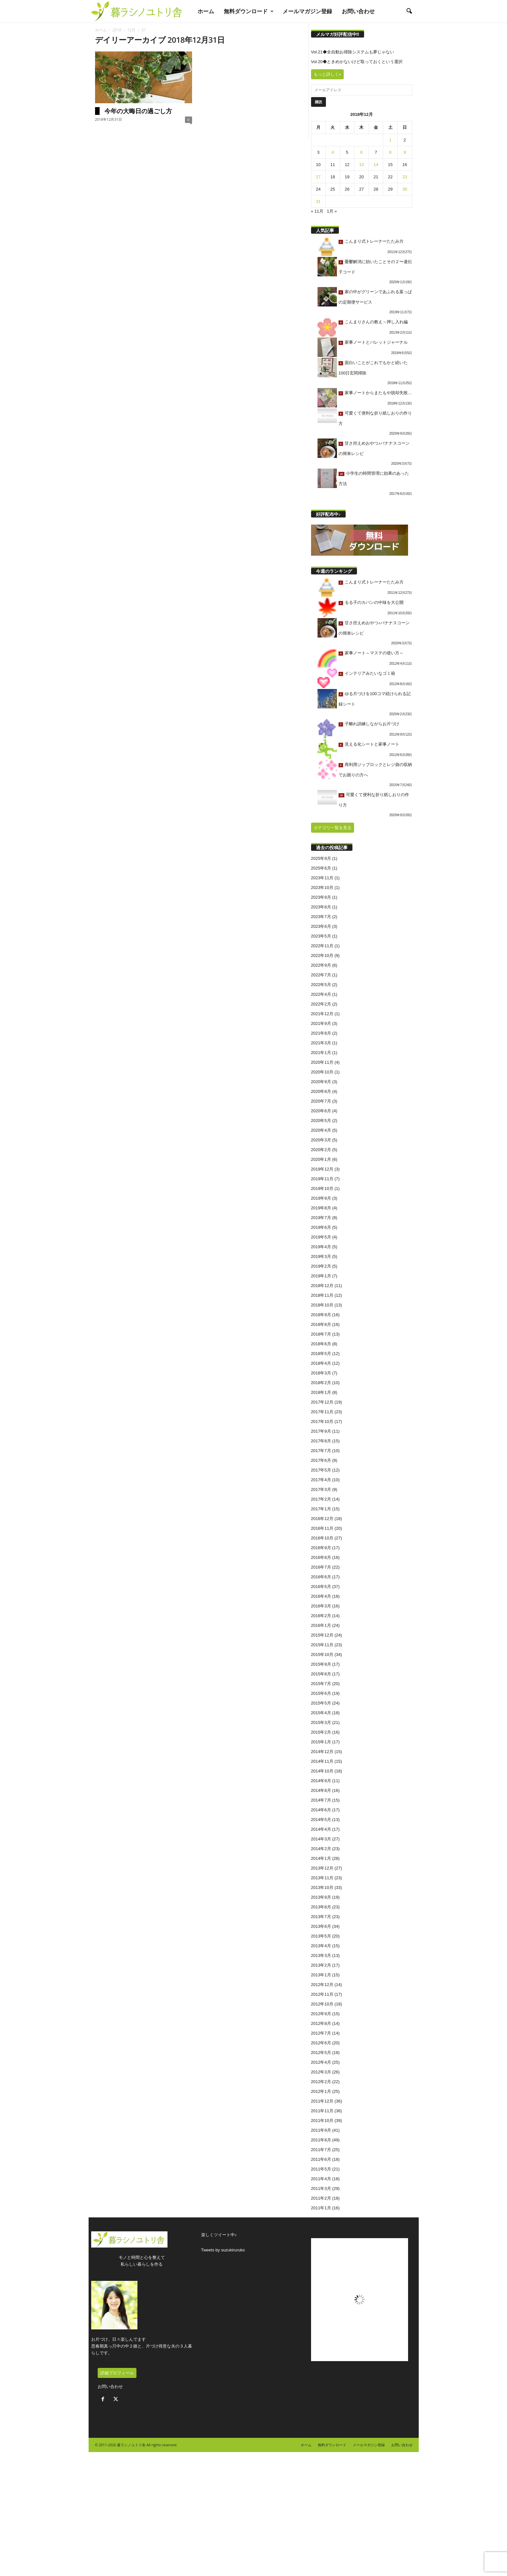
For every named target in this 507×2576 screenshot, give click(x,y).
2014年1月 (321, 1858)
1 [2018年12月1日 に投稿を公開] (390, 140)
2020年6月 (321, 1110)
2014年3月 (321, 1839)
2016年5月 (321, 1586)
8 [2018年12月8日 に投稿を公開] (390, 152)
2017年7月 (321, 1450)
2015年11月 (322, 1644)
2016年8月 (321, 1557)
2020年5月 (321, 1120)
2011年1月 (321, 2207)
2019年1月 (321, 1275)
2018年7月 (321, 1334)
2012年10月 (322, 2004)
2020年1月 (321, 1159)
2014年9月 (321, 1780)
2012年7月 (321, 2033)
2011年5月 (321, 2169)
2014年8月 (321, 1790)
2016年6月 (321, 1576)
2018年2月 (321, 1382)
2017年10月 (322, 1421)
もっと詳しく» (327, 74)
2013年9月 (321, 1897)
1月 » (332, 211)
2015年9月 (321, 1664)
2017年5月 (321, 1470)
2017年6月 (321, 1460)
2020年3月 (321, 1140)
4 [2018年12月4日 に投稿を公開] (332, 152)
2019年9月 (321, 1198)
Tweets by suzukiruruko (223, 2250)
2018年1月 (321, 1392)
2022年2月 (321, 1004)
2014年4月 (321, 1829)
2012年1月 (321, 2091)
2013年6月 (321, 1926)
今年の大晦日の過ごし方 (138, 111)
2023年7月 (321, 916)
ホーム (206, 11)
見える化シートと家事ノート (372, 744)
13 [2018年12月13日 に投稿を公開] (361, 164)
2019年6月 (321, 1227)
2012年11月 (322, 1994)
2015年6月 (321, 1693)
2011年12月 (322, 2101)
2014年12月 (322, 1751)
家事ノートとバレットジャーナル (376, 342)
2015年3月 (321, 1722)
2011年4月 (321, 2178)
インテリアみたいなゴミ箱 (370, 673)
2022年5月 (321, 984)
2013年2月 (321, 1965)
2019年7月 (321, 1217)
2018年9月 (321, 1314)
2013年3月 (321, 1955)
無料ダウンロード (249, 11)
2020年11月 (322, 1062)
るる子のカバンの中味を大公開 (374, 602)
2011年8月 (321, 2139)
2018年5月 (321, 1353)
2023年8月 (321, 907)
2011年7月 (321, 2149)
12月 (131, 30)
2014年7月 (321, 1800)
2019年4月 (321, 1246)
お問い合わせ (358, 11)
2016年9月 (321, 1547)
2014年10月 (322, 1771)
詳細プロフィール (117, 2373)
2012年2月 (321, 2081)
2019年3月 (321, 1256)
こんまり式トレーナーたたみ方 (374, 241)
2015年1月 (321, 1741)
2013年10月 (322, 1887)
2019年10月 (322, 1188)
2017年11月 (322, 1411)
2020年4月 (321, 1130)
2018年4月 (321, 1363)
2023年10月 (322, 887)
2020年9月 (321, 1081)
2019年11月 (322, 1178)
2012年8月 (321, 2023)
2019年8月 (321, 1207)
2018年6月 (321, 1343)
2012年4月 (321, 2062)
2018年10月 (322, 1305)
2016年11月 (322, 1528)
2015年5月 (321, 1703)
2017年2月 (321, 1499)
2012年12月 (322, 1984)
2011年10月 (322, 2120)
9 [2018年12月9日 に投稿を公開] (405, 152)
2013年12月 (322, 1868)
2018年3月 (321, 1373)
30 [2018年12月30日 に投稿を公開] (404, 189)
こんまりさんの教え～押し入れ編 (376, 321)
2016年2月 (321, 1615)
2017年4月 (321, 1479)
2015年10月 (322, 1654)
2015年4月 (321, 1712)
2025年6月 (321, 868)
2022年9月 (321, 965)
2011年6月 (321, 2159)
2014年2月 (321, 1848)
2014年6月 (321, 1809)
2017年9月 (321, 1431)
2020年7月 (321, 1101)
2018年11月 (322, 1295)
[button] (409, 11)
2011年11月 (322, 2110)
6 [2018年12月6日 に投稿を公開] (361, 152)
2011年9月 (321, 2130)
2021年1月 (321, 1052)
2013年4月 (321, 1945)
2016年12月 (322, 1518)
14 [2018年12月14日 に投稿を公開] (375, 164)
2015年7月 (321, 1683)
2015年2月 (321, 1732)
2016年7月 (321, 1567)
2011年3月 (321, 2188)
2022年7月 (321, 974)
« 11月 (317, 211)
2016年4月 (321, 1596)
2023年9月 (321, 897)
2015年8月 (321, 1673)
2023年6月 (321, 926)
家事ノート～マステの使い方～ (374, 652)
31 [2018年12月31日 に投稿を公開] (318, 201)
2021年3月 (321, 1042)
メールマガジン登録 (307, 11)
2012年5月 (321, 2052)
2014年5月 (321, 1819)
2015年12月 (322, 1635)
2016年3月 (321, 1606)
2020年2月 (321, 1149)
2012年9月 (321, 2013)
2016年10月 (322, 1538)
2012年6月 (321, 2042)
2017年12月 (322, 1402)
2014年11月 (322, 1761)
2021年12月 (322, 1013)
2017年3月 (321, 1489)
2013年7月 (321, 1916)
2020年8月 (321, 1091)
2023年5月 (321, 936)
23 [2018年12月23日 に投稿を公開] (404, 176)
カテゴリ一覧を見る (332, 827)
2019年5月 (321, 1237)
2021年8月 (321, 1033)
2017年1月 (321, 1508)
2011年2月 (321, 2198)
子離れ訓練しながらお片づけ (372, 723)
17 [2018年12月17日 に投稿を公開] (318, 176)
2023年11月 (322, 877)
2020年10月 (322, 1072)
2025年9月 (321, 858)
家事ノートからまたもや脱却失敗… (378, 392)
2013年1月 (321, 1974)
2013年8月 (321, 1906)
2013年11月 (322, 1877)
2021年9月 (321, 1023)
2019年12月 (322, 1169)
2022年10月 (322, 955)
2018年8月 (321, 1324)
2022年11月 (322, 945)
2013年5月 (321, 1936)
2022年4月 (321, 994)
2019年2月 (321, 1266)
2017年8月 (321, 1440)
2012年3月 (321, 2072)
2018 (117, 30)
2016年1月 (321, 1625)
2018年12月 (322, 1285)
